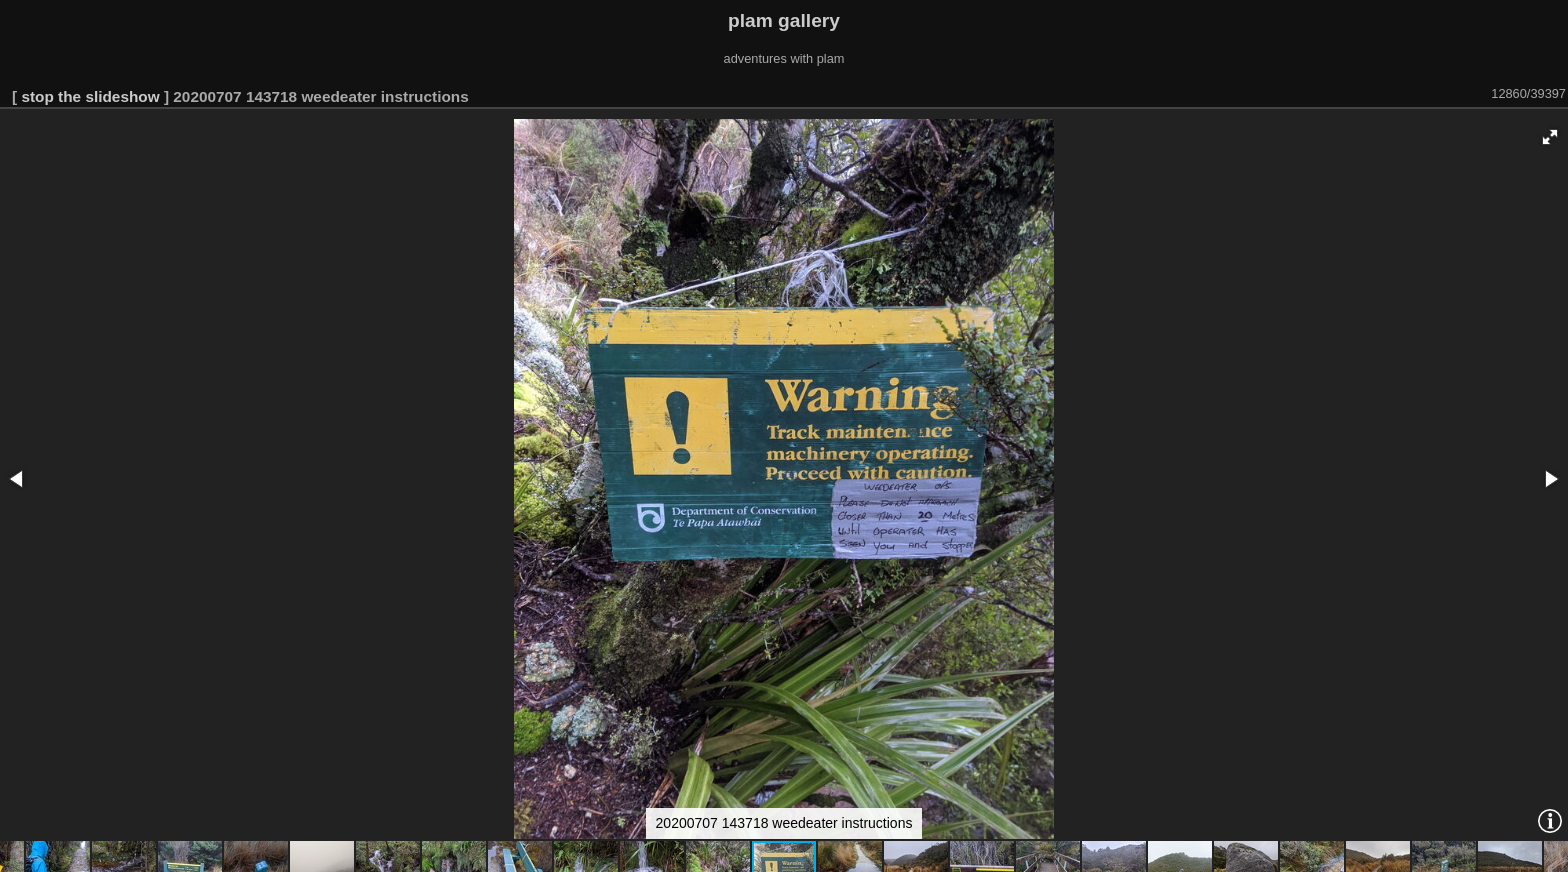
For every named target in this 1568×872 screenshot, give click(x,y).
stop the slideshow (90, 96)
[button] (1550, 137)
